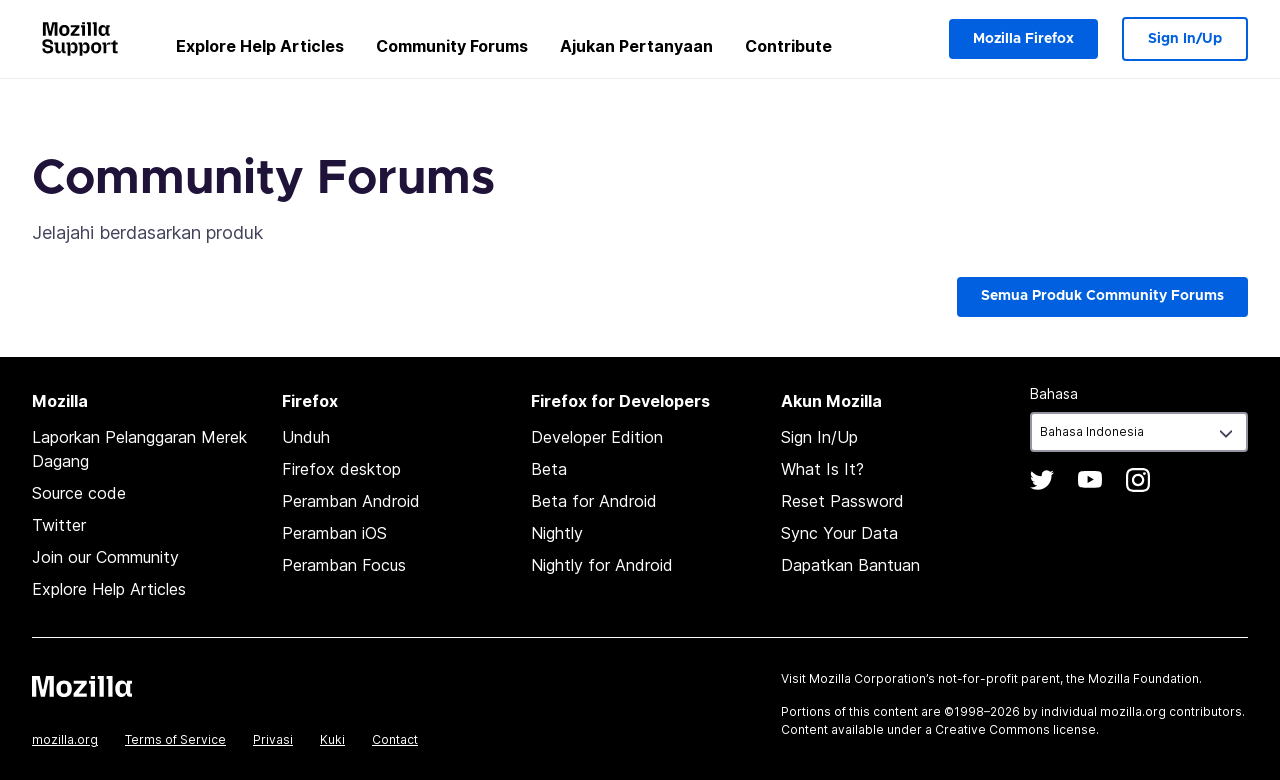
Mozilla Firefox (1023, 39)
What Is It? (822, 469)
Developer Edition (597, 437)
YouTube (1090, 480)
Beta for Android (594, 501)
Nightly (557, 533)
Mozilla (82, 686)
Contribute (788, 46)
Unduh (306, 437)
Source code (79, 493)
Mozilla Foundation (1143, 678)
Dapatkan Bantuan (850, 565)
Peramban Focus (344, 565)
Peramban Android (351, 501)
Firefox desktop (341, 469)
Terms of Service (175, 739)
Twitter (59, 525)
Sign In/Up (1185, 39)
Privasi (273, 739)
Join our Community (105, 557)
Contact (395, 739)
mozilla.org (65, 739)
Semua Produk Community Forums (1102, 296)
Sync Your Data (839, 533)
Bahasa (1054, 393)
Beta (549, 469)
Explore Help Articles (260, 46)
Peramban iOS (334, 533)
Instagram (1138, 480)
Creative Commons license (1015, 729)
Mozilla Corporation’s (872, 678)
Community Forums (452, 46)
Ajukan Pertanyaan (636, 46)
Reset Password (842, 501)
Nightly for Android (602, 565)
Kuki (332, 739)
